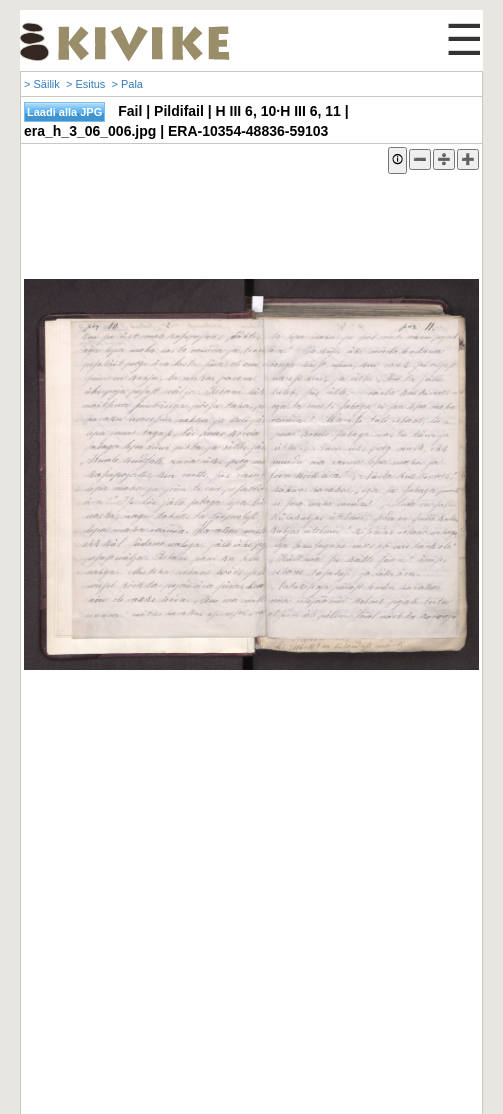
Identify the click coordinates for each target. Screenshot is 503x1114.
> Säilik (42, 84)
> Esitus (85, 84)
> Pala (127, 84)
